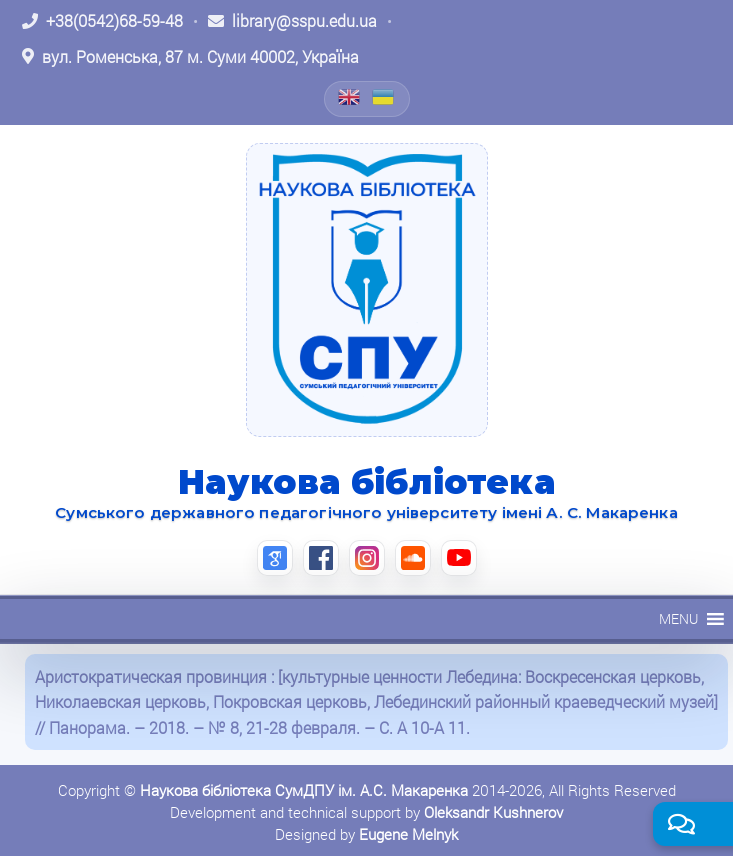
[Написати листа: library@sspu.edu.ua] (292, 21)
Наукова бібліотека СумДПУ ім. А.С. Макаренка (304, 790)
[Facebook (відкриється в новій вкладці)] (321, 558)
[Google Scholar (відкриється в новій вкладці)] (275, 558)
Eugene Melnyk (408, 834)
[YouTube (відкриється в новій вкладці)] (459, 558)
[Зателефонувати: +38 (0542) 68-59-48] (102, 21)
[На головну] (367, 290)
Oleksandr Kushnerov (493, 812)
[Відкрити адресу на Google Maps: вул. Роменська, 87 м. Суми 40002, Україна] (190, 57)
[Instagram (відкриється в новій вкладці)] (367, 558)
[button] (678, 619)
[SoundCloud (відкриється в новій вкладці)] (413, 558)
